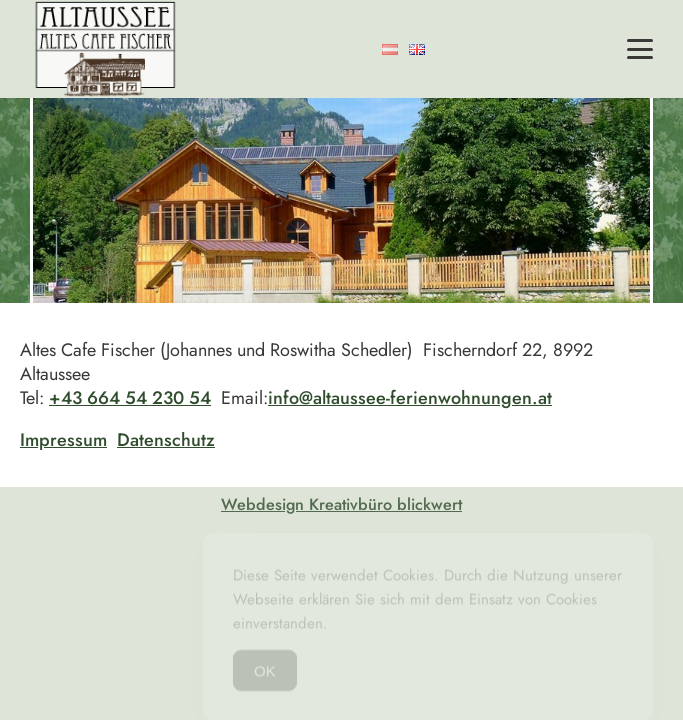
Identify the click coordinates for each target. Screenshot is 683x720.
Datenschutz (166, 440)
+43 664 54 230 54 (130, 398)
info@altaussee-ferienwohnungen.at (410, 398)
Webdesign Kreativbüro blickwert (341, 504)
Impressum (63, 440)
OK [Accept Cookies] (265, 674)
